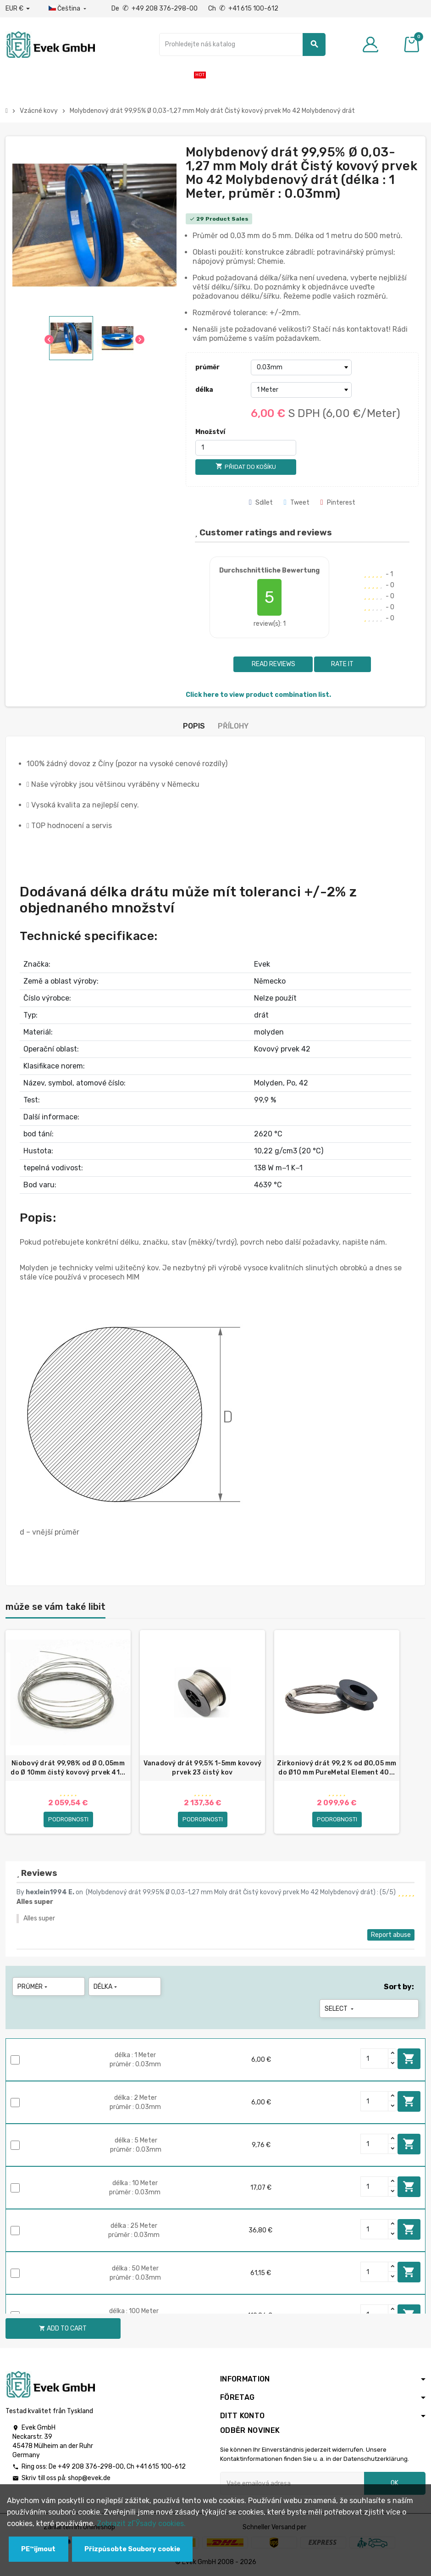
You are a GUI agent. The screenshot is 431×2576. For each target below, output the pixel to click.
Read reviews (272, 664)
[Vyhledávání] (242, 44)
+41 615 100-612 (161, 2466)
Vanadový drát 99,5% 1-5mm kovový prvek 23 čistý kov (203, 1767)
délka (204, 390)
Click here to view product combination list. (258, 695)
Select (340, 2009)
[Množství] (245, 448)
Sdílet (261, 502)
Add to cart (409, 2058)
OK (394, 2483)
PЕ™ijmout (38, 2549)
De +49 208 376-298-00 (155, 8)
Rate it (342, 664)
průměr (207, 367)
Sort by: (399, 1986)
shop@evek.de (89, 2478)
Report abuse (391, 1935)
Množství (210, 432)
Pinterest (337, 502)
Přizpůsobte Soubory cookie (132, 2549)
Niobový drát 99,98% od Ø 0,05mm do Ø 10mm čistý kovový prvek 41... (68, 1767)
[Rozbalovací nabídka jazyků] (68, 8)
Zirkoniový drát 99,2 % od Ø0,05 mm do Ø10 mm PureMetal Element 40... (337, 1767)
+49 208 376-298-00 (91, 2466)
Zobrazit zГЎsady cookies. (141, 2523)
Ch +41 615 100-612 (243, 8)
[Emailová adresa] (292, 2483)
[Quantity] (374, 2058)
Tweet (296, 502)
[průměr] (301, 367)
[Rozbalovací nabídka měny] (18, 8)
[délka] (301, 390)
